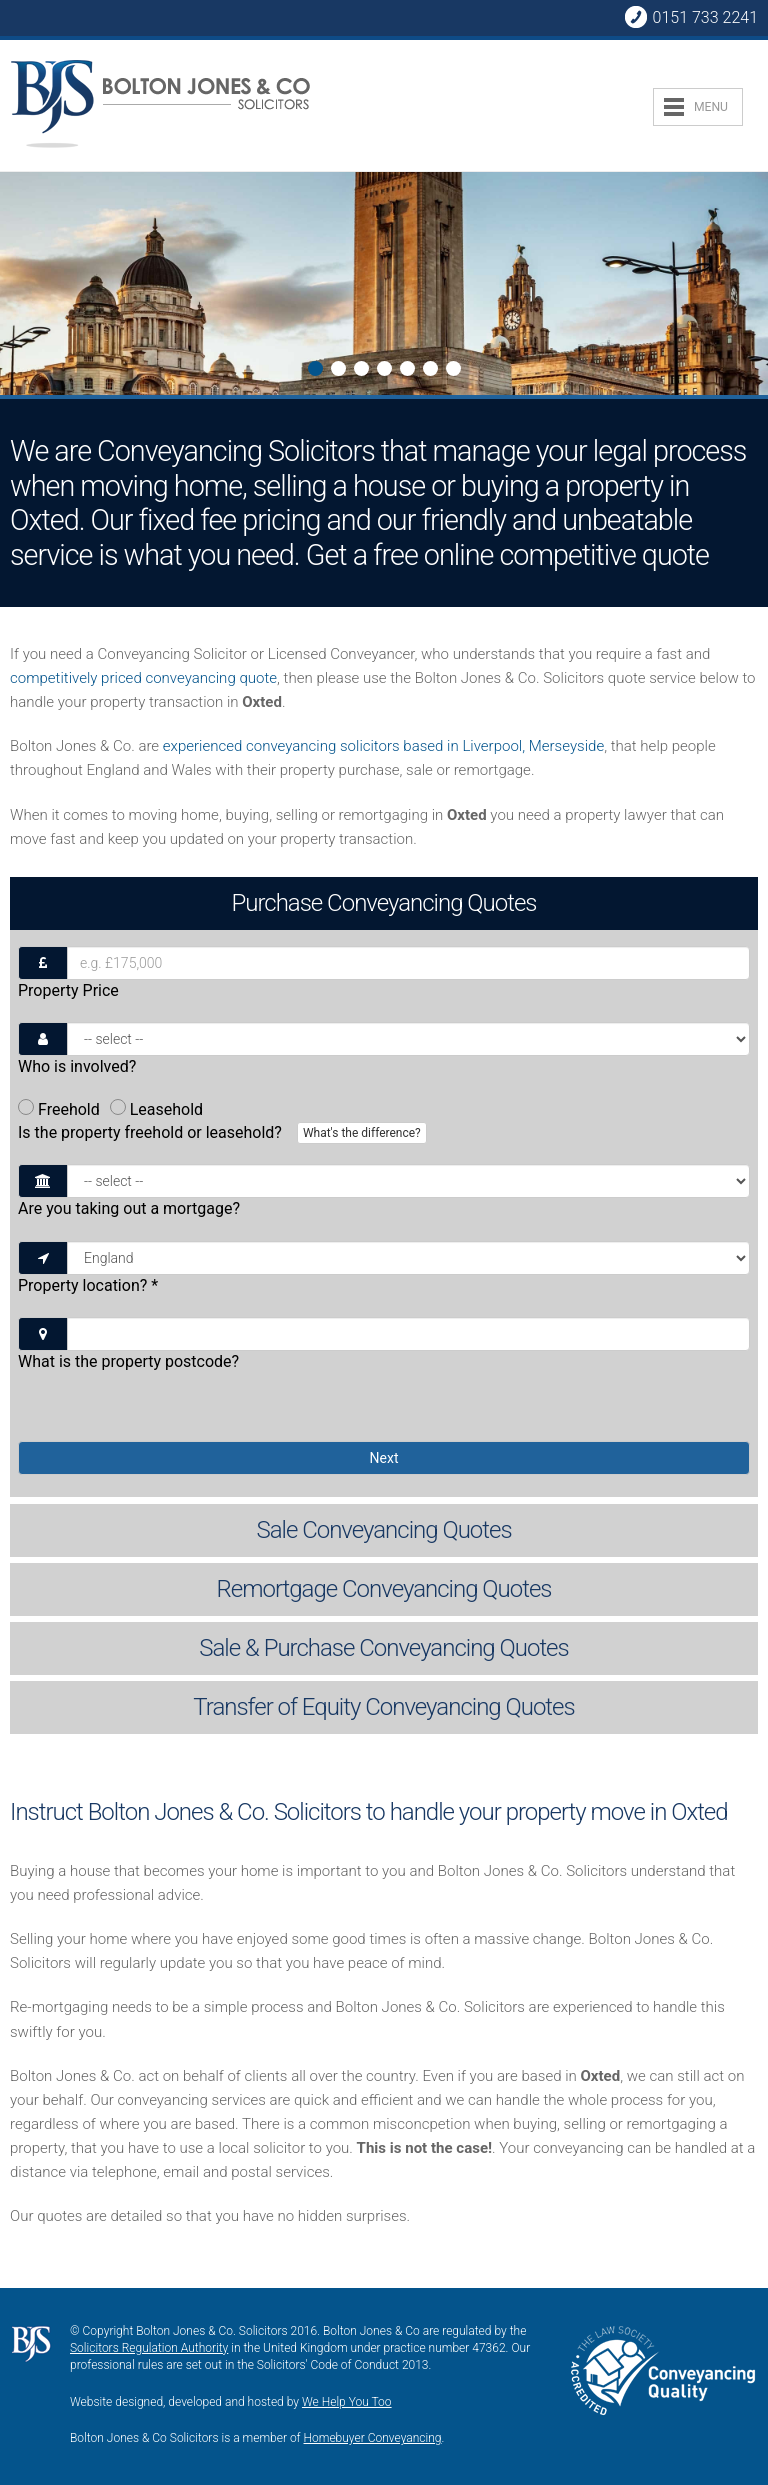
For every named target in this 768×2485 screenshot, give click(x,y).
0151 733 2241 (691, 17)
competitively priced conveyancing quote (143, 678)
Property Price (68, 990)
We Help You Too (347, 2402)
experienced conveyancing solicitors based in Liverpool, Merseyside (383, 746)
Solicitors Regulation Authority (149, 2348)
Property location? (88, 1285)
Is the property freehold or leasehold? (224, 1133)
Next (16, 286)
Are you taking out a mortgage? (129, 1208)
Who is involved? (77, 1066)
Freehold (59, 1109)
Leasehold (156, 1109)
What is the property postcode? (128, 1361)
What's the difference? (362, 1133)
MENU (711, 107)
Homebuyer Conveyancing (373, 2438)
